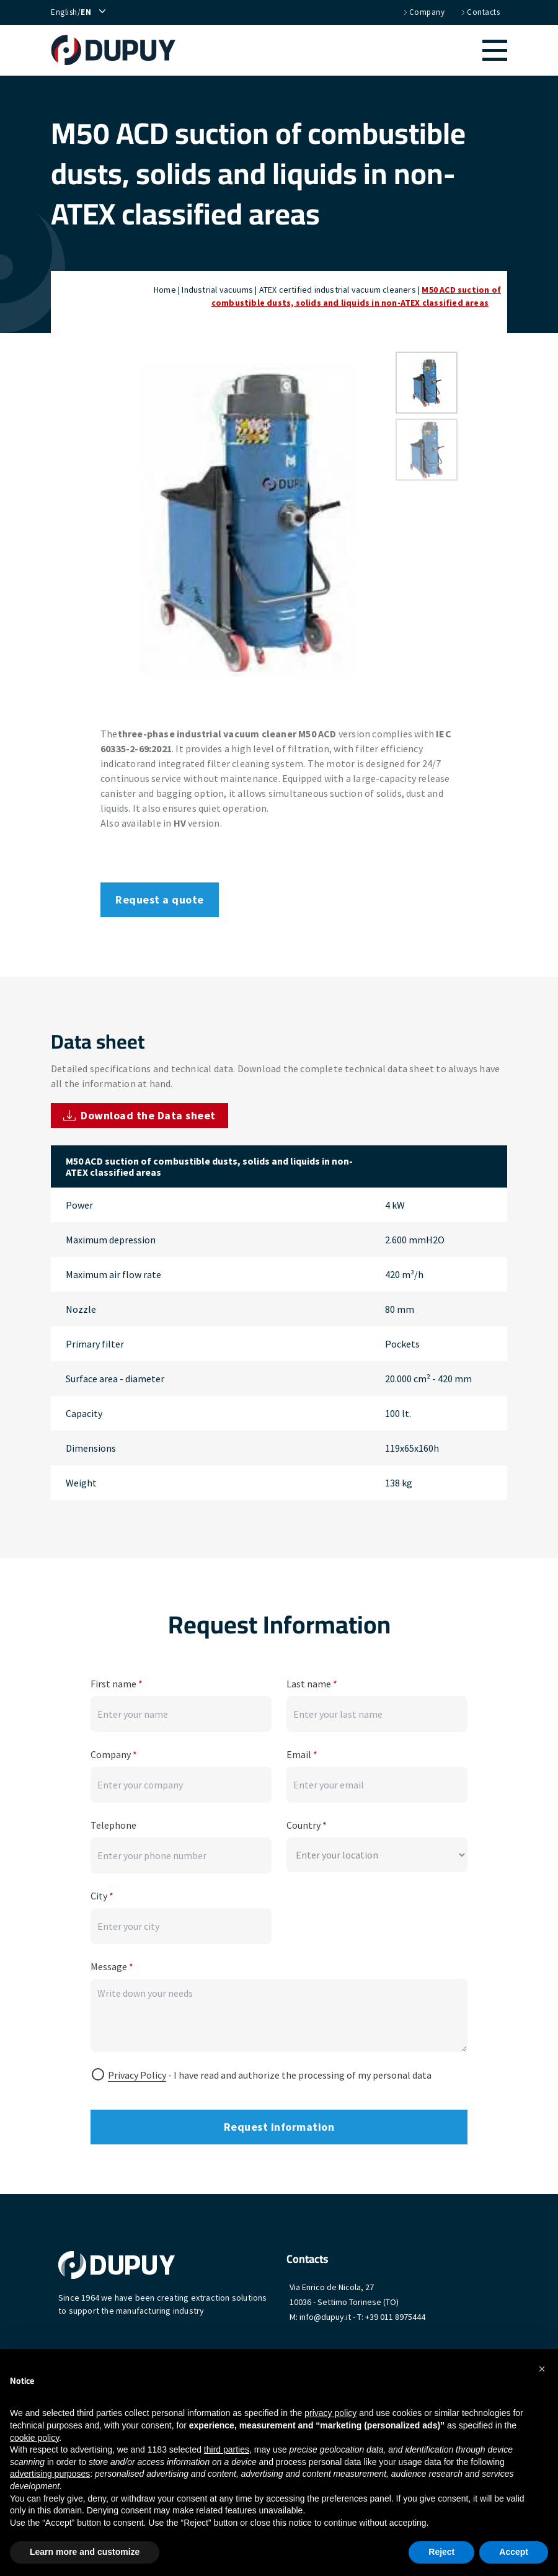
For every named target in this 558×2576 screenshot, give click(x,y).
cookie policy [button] (34, 2438)
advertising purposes (50, 2474)
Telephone (113, 1825)
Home (165, 289)
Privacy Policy (137, 2075)
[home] (119, 50)
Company (423, 12)
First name (117, 1683)
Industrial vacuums (217, 289)
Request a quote (159, 899)
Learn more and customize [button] (85, 2552)
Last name (311, 1683)
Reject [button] (441, 2552)
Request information (279, 2127)
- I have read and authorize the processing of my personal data (270, 2075)
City (102, 1896)
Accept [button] (513, 2552)
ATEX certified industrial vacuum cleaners (337, 289)
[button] (347, 50)
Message (112, 1966)
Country (306, 1825)
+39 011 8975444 (395, 2316)
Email (301, 1754)
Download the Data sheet (139, 1115)
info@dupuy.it (325, 2316)
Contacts (479, 12)
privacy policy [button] (330, 2413)
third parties (226, 2449)
